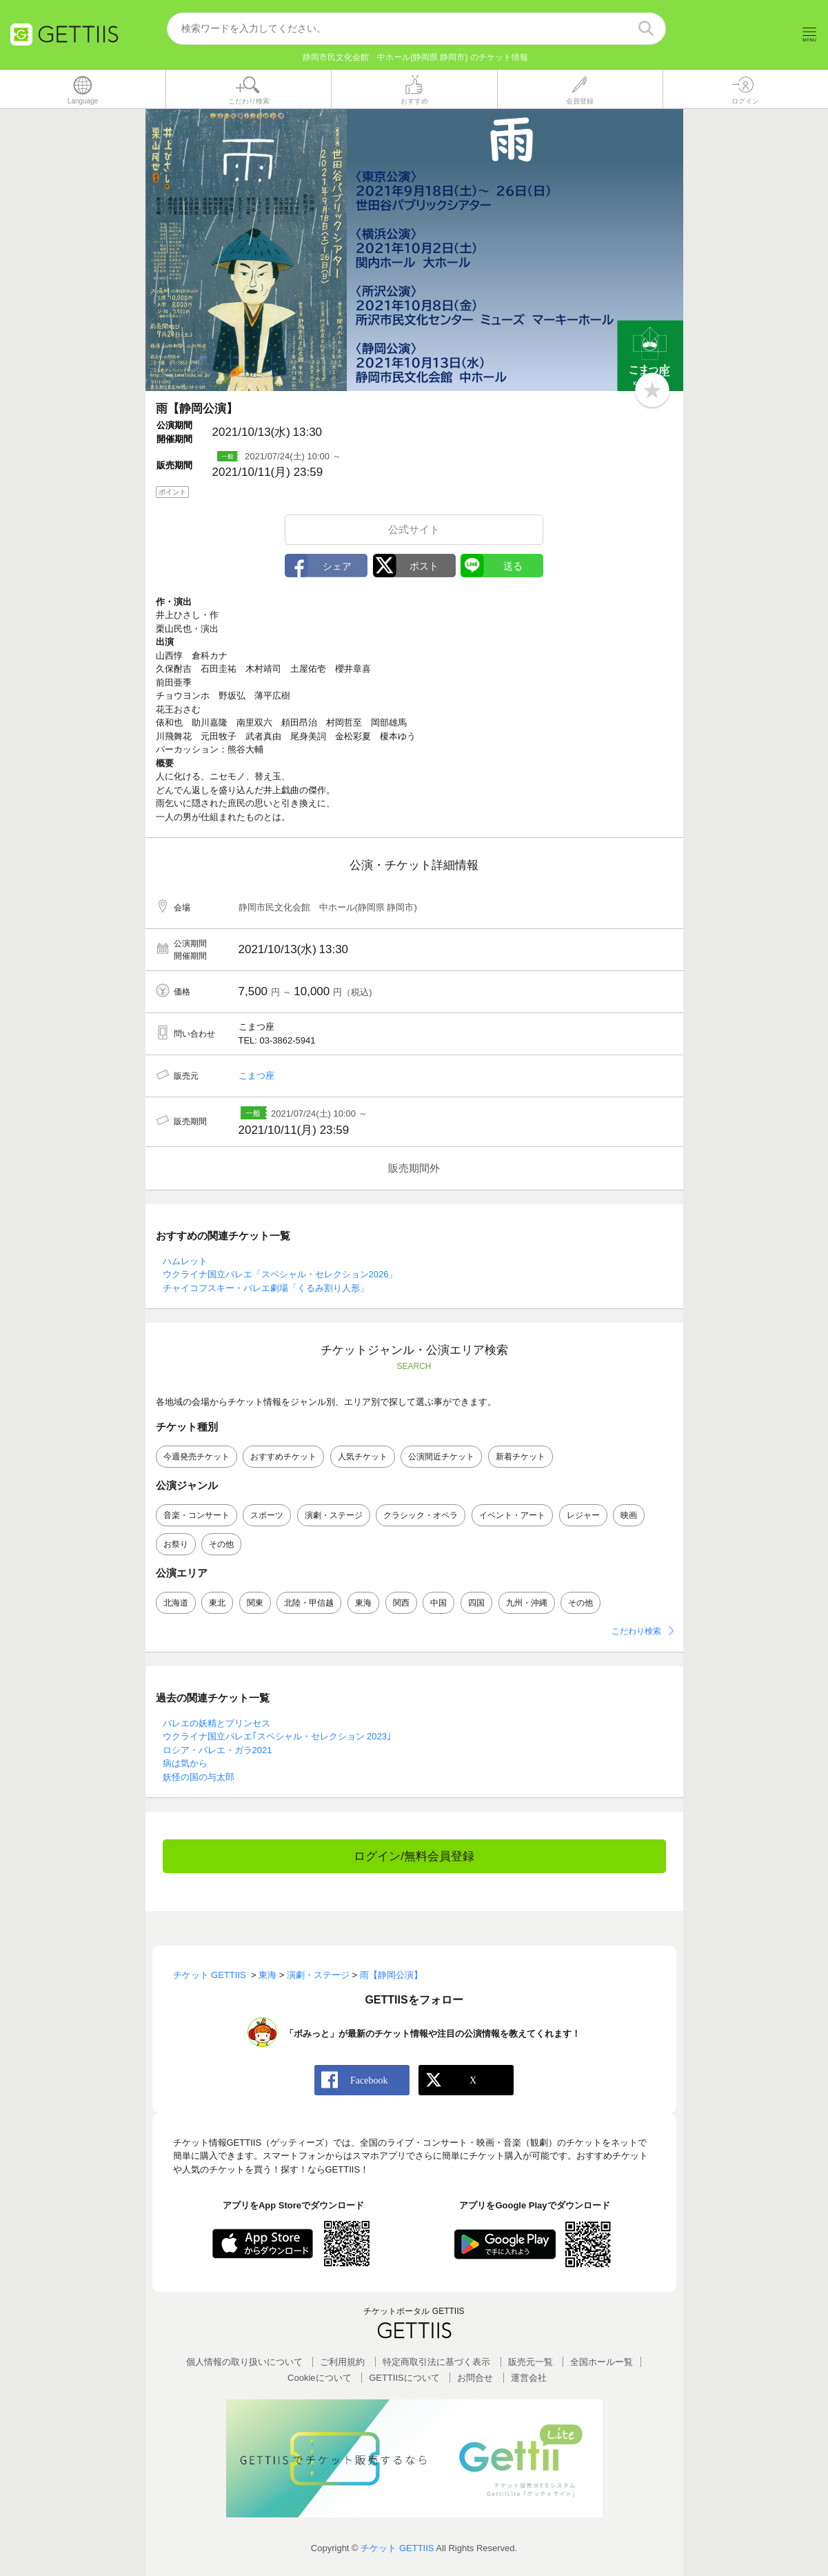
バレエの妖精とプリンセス (216, 1723)
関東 (255, 1603)
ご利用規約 (342, 2362)
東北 (217, 1603)
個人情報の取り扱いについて (244, 2362)
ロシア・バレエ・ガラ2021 (217, 1750)
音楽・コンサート (196, 1516)
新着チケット (520, 1456)
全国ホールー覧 (601, 2362)
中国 (438, 1603)
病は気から (185, 1764)
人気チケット (362, 1456)
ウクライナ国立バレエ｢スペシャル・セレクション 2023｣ (277, 1737)
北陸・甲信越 (309, 1603)
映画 (628, 1516)
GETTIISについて (404, 2378)
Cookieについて (319, 2378)
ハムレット (185, 1261)
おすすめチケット (283, 1456)
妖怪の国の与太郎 (198, 1777)
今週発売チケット (196, 1456)
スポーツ (266, 1516)
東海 (363, 1603)
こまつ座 (256, 1075)
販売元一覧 (530, 2362)
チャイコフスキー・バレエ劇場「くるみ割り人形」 (266, 1288)
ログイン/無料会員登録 (414, 1857)
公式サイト (414, 529)
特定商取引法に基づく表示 (436, 2362)
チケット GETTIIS (397, 2549)
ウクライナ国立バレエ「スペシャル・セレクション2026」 (280, 1275)
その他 (221, 1545)
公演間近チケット (441, 1456)
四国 (476, 1603)
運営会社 (529, 2378)
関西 (401, 1603)
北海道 (175, 1603)
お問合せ (475, 2378)
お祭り (175, 1545)
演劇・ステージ (334, 1516)
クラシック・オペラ (420, 1516)
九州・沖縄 (526, 1603)
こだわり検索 (636, 1632)
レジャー (583, 1516)
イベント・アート (512, 1516)
